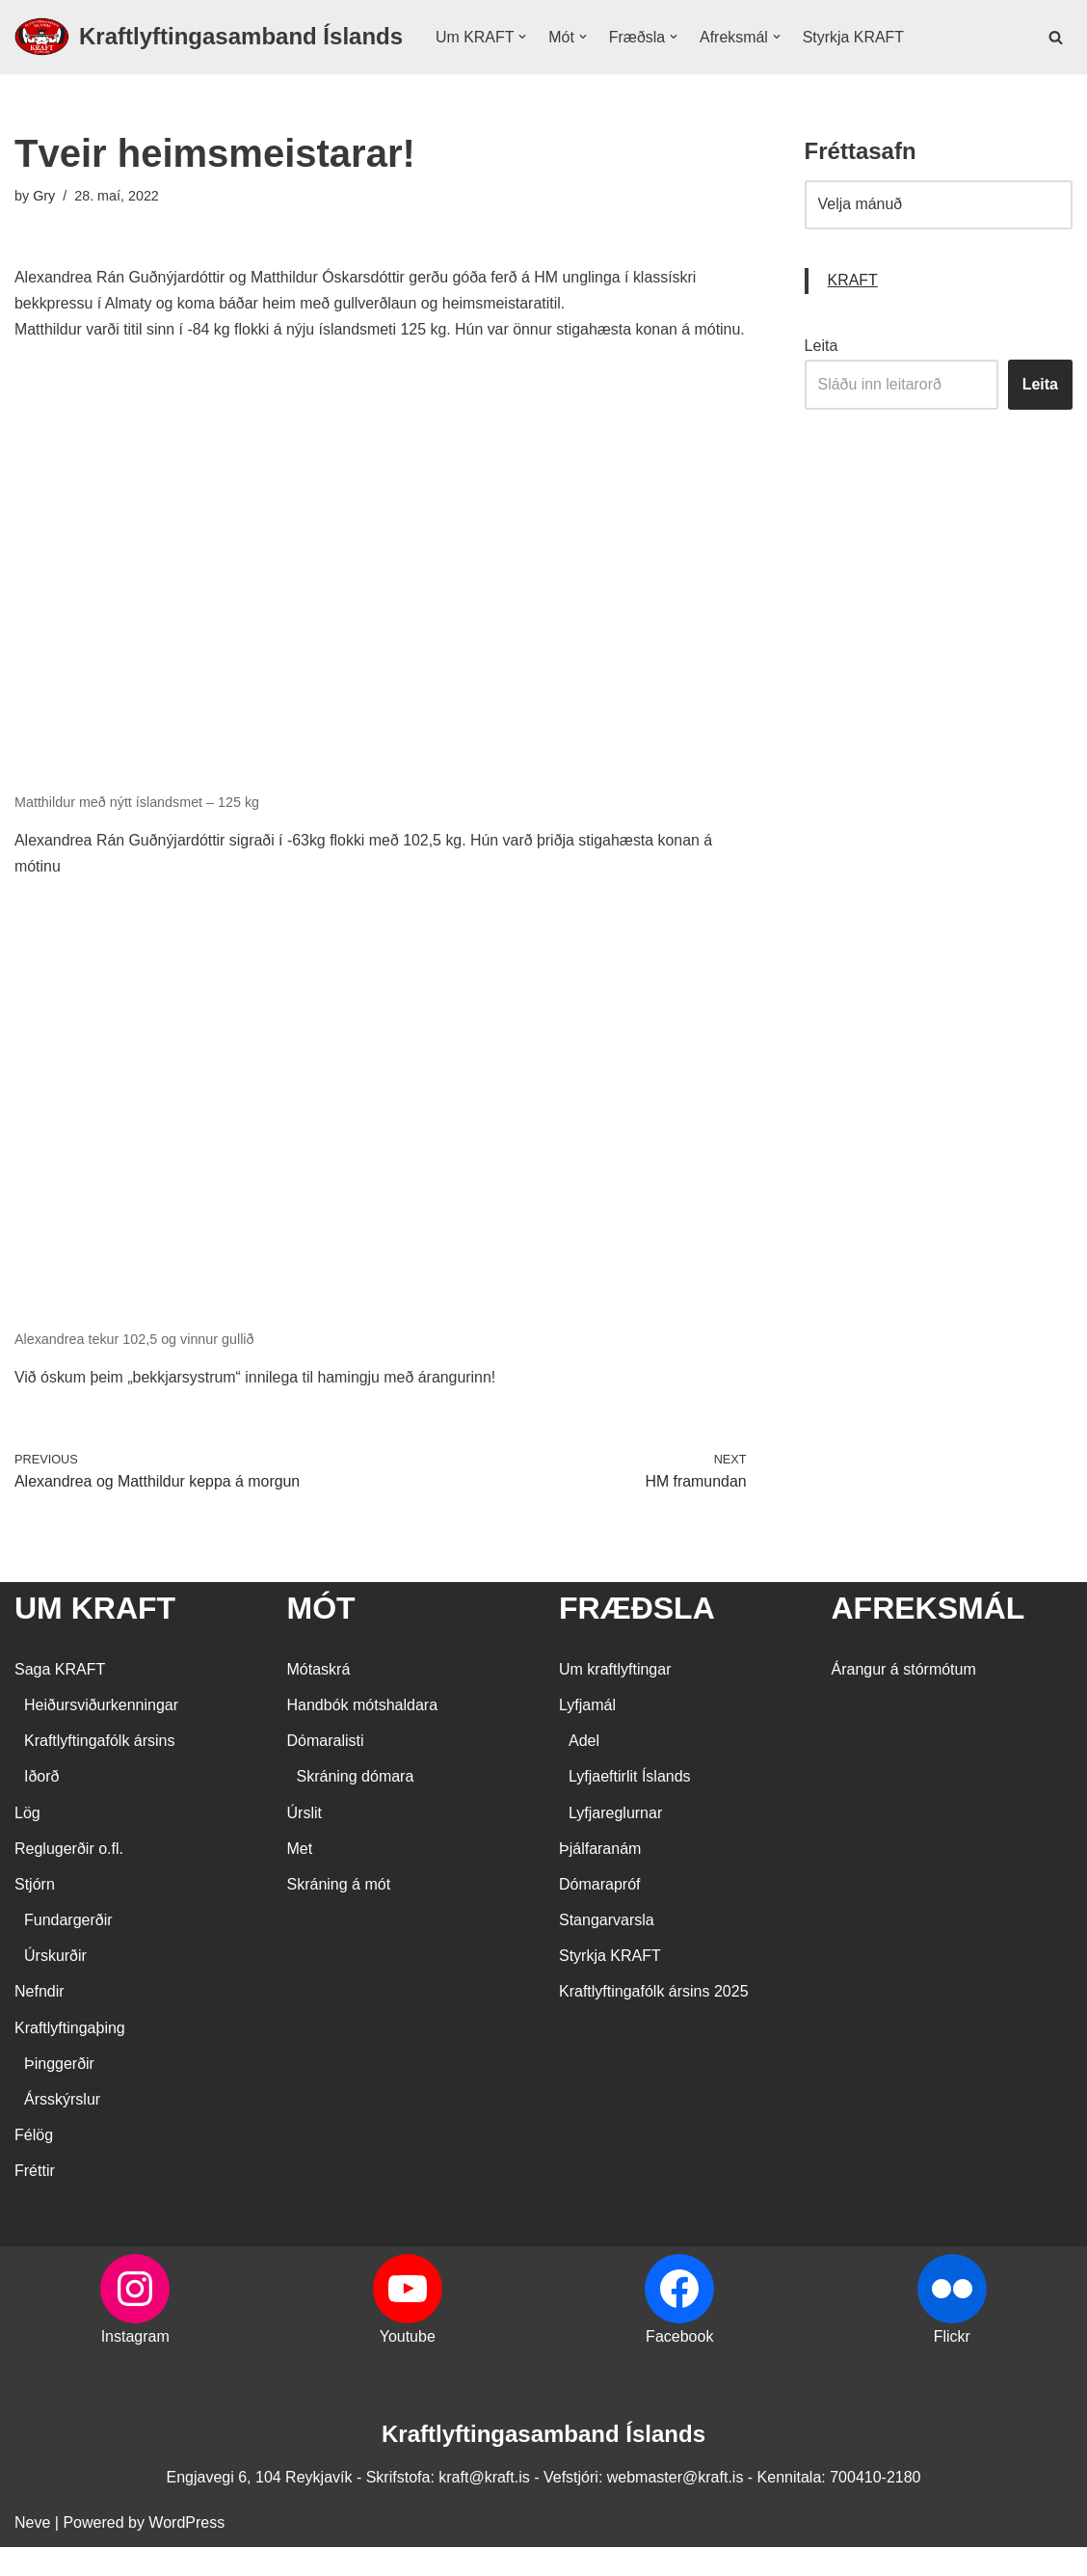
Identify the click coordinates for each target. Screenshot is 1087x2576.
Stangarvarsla (606, 1949)
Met (300, 1877)
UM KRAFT (94, 1637)
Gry (44, 195)
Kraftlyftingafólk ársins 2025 (654, 2021)
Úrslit (304, 1842)
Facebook (679, 2365)
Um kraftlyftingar (615, 1698)
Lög (27, 1842)
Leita (821, 346)
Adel (584, 1769)
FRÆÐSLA (637, 1637)
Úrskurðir (55, 1984)
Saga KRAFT (59, 1698)
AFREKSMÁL (928, 1637)
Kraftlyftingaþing (69, 2057)
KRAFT (853, 282)
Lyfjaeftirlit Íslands (630, 1805)
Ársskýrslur (62, 2128)
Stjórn (34, 1913)
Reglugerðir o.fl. (68, 1877)
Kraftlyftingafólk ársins (99, 1769)
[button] (523, 36)
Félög (33, 2164)
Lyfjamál (587, 1734)
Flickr (952, 2365)
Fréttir (34, 2199)
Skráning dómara (355, 1805)
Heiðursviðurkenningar (101, 1734)
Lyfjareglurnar (615, 1842)
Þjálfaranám (600, 1877)
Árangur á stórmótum (904, 1698)
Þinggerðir (59, 2092)
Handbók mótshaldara (362, 1734)
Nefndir (39, 2021)
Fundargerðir (68, 1949)
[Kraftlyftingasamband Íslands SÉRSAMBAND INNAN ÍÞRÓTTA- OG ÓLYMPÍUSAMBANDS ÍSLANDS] (208, 37)
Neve (32, 2551)
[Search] (1055, 37)
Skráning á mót (339, 1913)
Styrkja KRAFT (855, 37)
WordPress (186, 2551)
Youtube (408, 2365)
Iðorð (41, 1805)
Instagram (135, 2365)
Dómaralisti (325, 1769)
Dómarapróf (599, 1913)
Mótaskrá (319, 1698)
